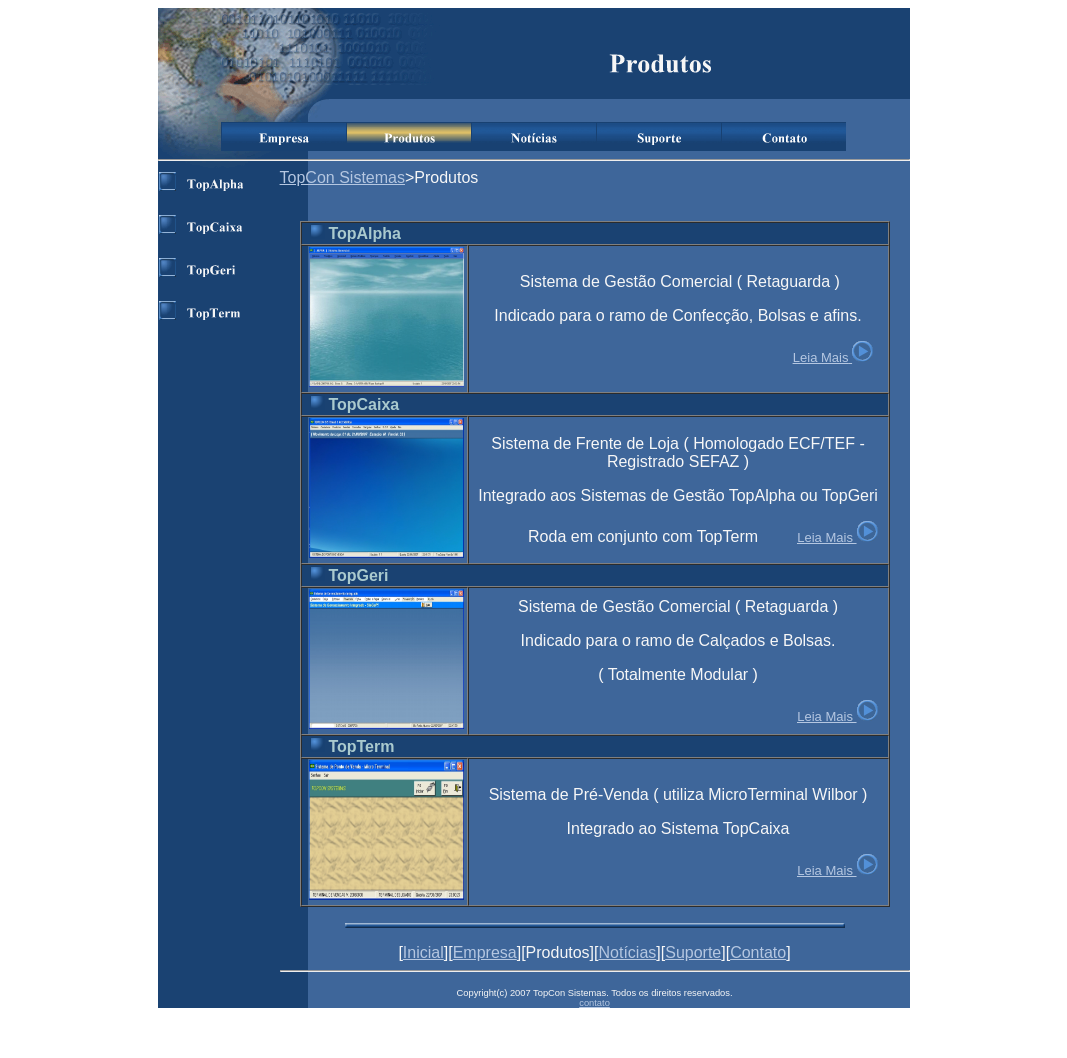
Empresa (485, 952)
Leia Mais (821, 357)
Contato (758, 952)
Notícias (628, 952)
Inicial (423, 952)
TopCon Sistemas (342, 177)
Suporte (693, 952)
